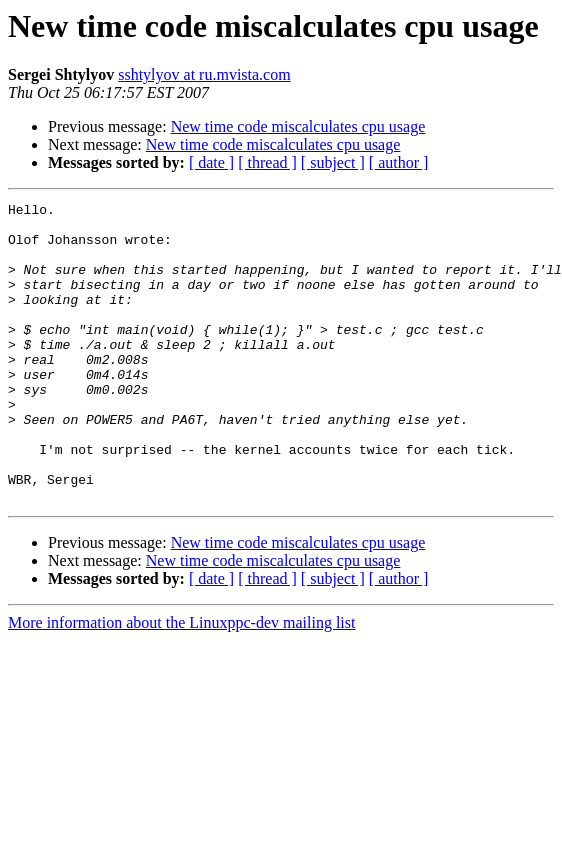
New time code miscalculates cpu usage (298, 126)
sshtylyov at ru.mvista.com (204, 74)
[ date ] (211, 162)
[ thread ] (267, 162)
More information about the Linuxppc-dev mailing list (181, 682)
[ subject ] (333, 162)
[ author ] (399, 162)
